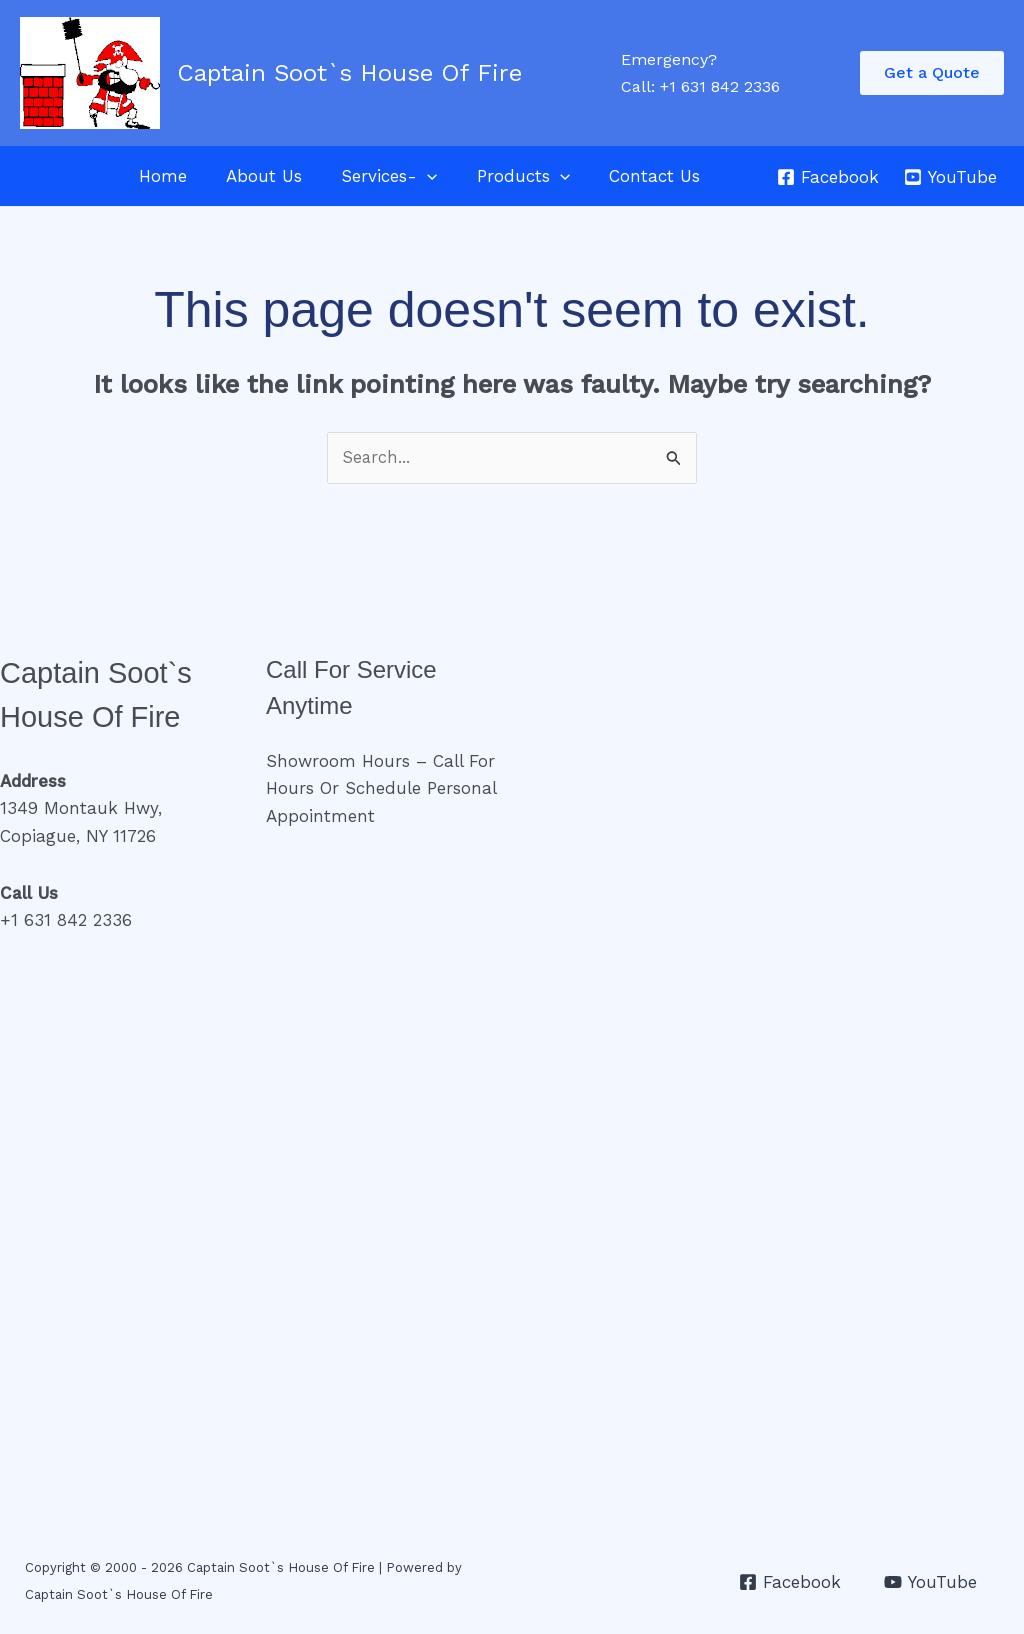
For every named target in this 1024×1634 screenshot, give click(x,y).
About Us (257, 176)
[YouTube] (950, 177)
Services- (377, 176)
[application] (415, 176)
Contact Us (631, 176)
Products (505, 176)
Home (161, 176)
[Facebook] (828, 177)
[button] (932, 73)
